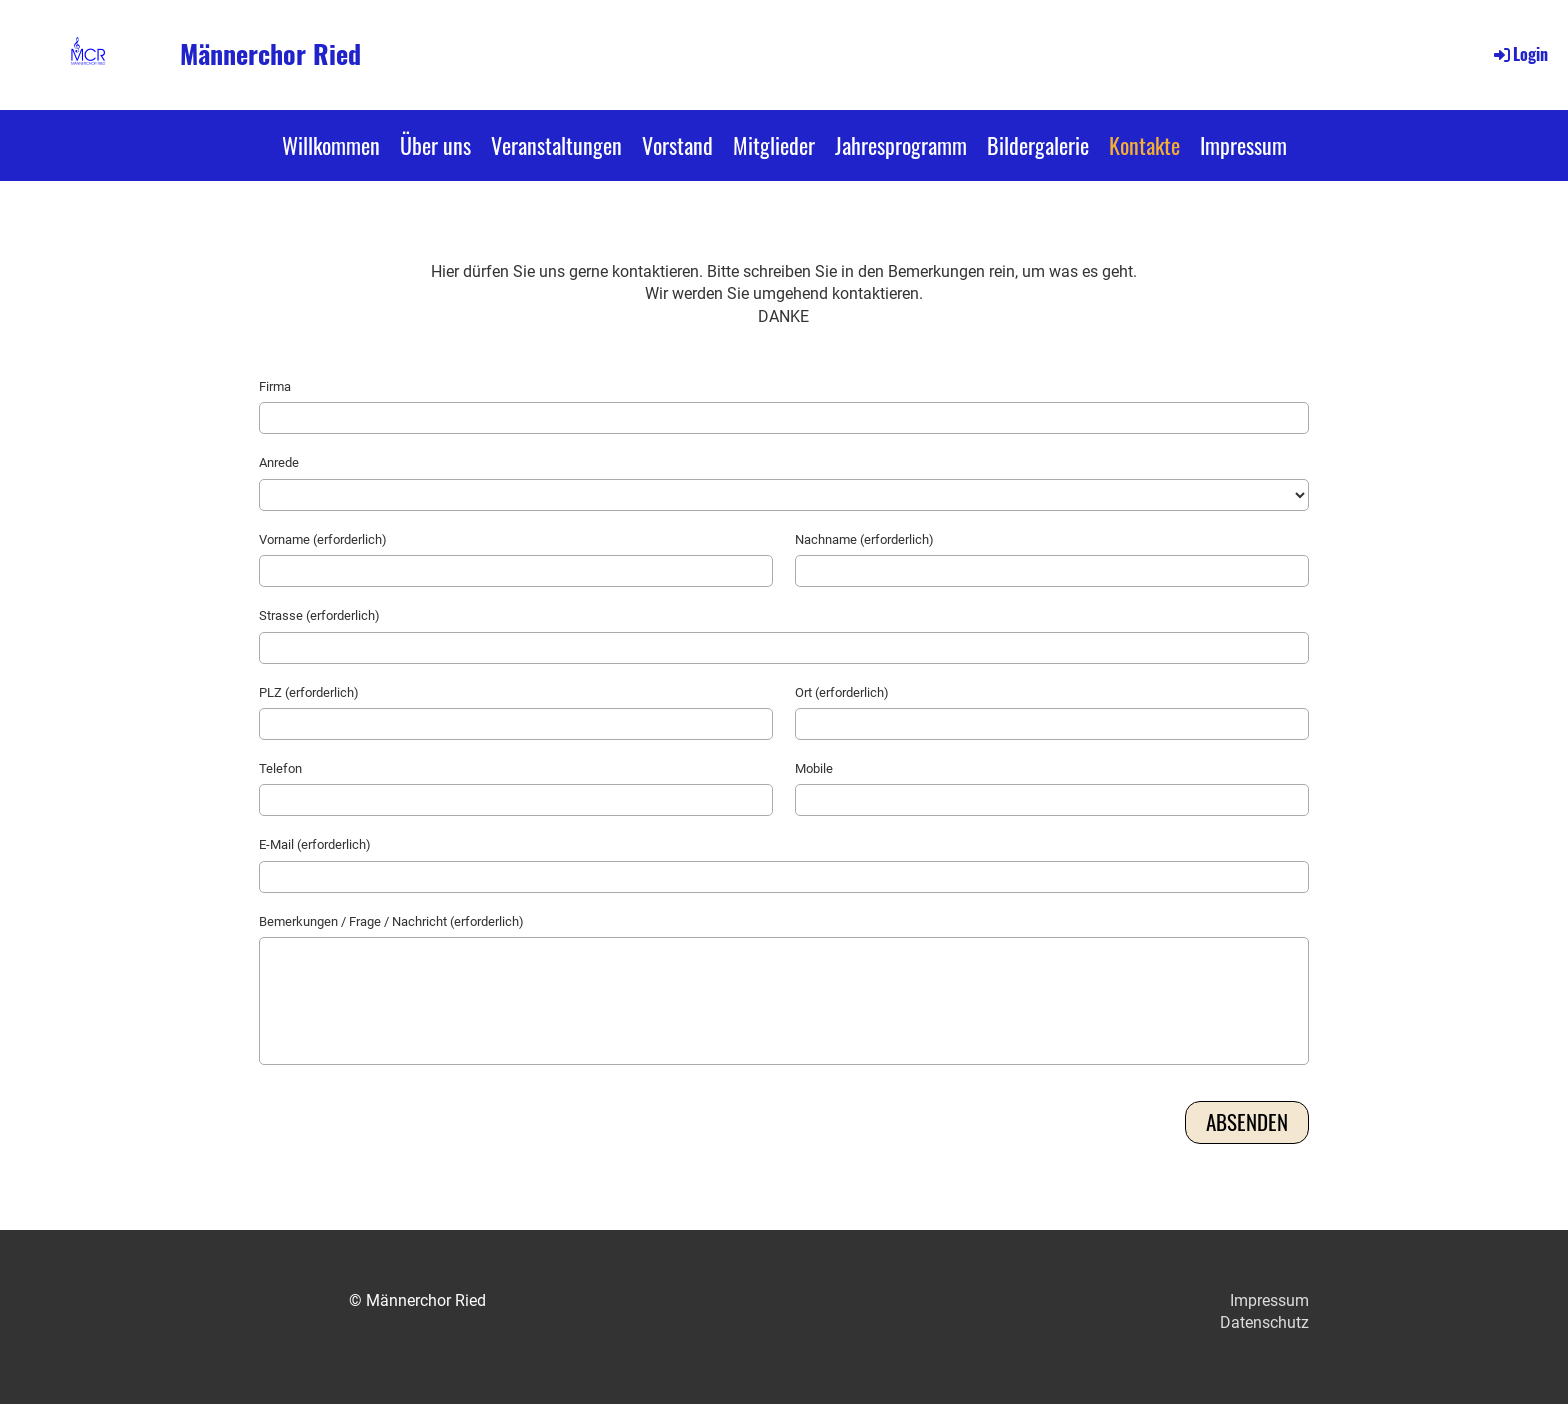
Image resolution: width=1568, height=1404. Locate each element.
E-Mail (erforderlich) (315, 844)
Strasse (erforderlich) (319, 615)
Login (1519, 54)
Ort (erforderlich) (842, 692)
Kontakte (1144, 145)
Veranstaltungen (556, 145)
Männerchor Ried (270, 54)
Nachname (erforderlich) (864, 539)
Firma (275, 386)
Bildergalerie (1038, 145)
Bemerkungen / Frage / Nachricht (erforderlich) (391, 921)
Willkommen (331, 145)
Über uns (435, 145)
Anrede (279, 462)
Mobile (814, 768)
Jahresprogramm (901, 145)
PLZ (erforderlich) (309, 692)
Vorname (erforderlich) (323, 539)
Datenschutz (1264, 1322)
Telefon (280, 768)
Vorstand (677, 145)
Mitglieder (774, 145)
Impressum (1243, 145)
